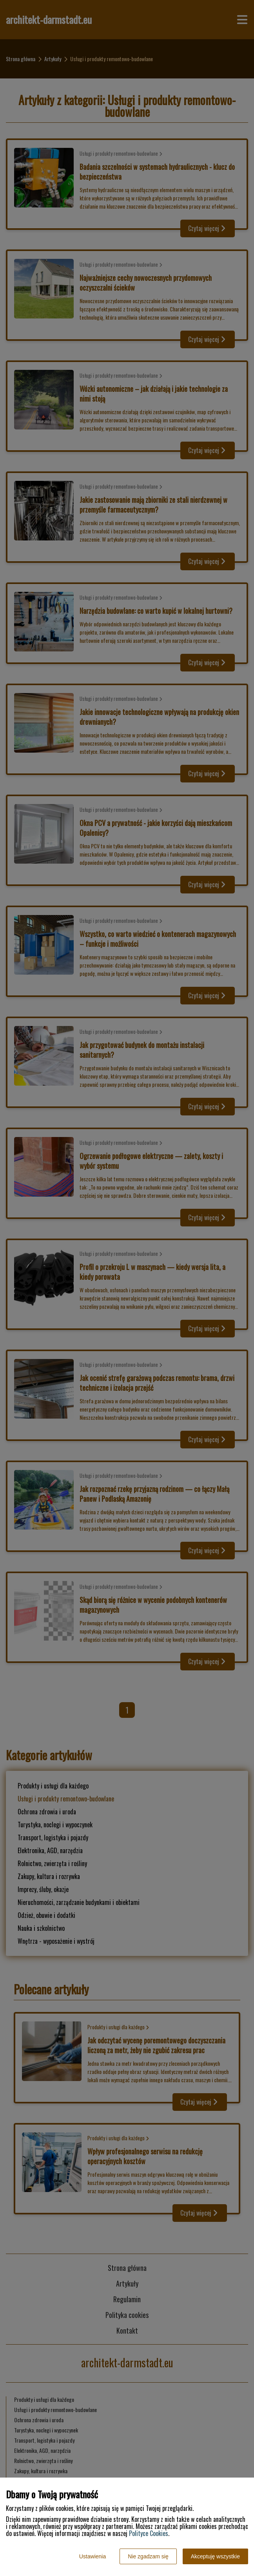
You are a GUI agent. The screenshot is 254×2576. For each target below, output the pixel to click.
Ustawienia (92, 2556)
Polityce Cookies (148, 2533)
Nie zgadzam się (148, 2556)
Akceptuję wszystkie (215, 2556)
